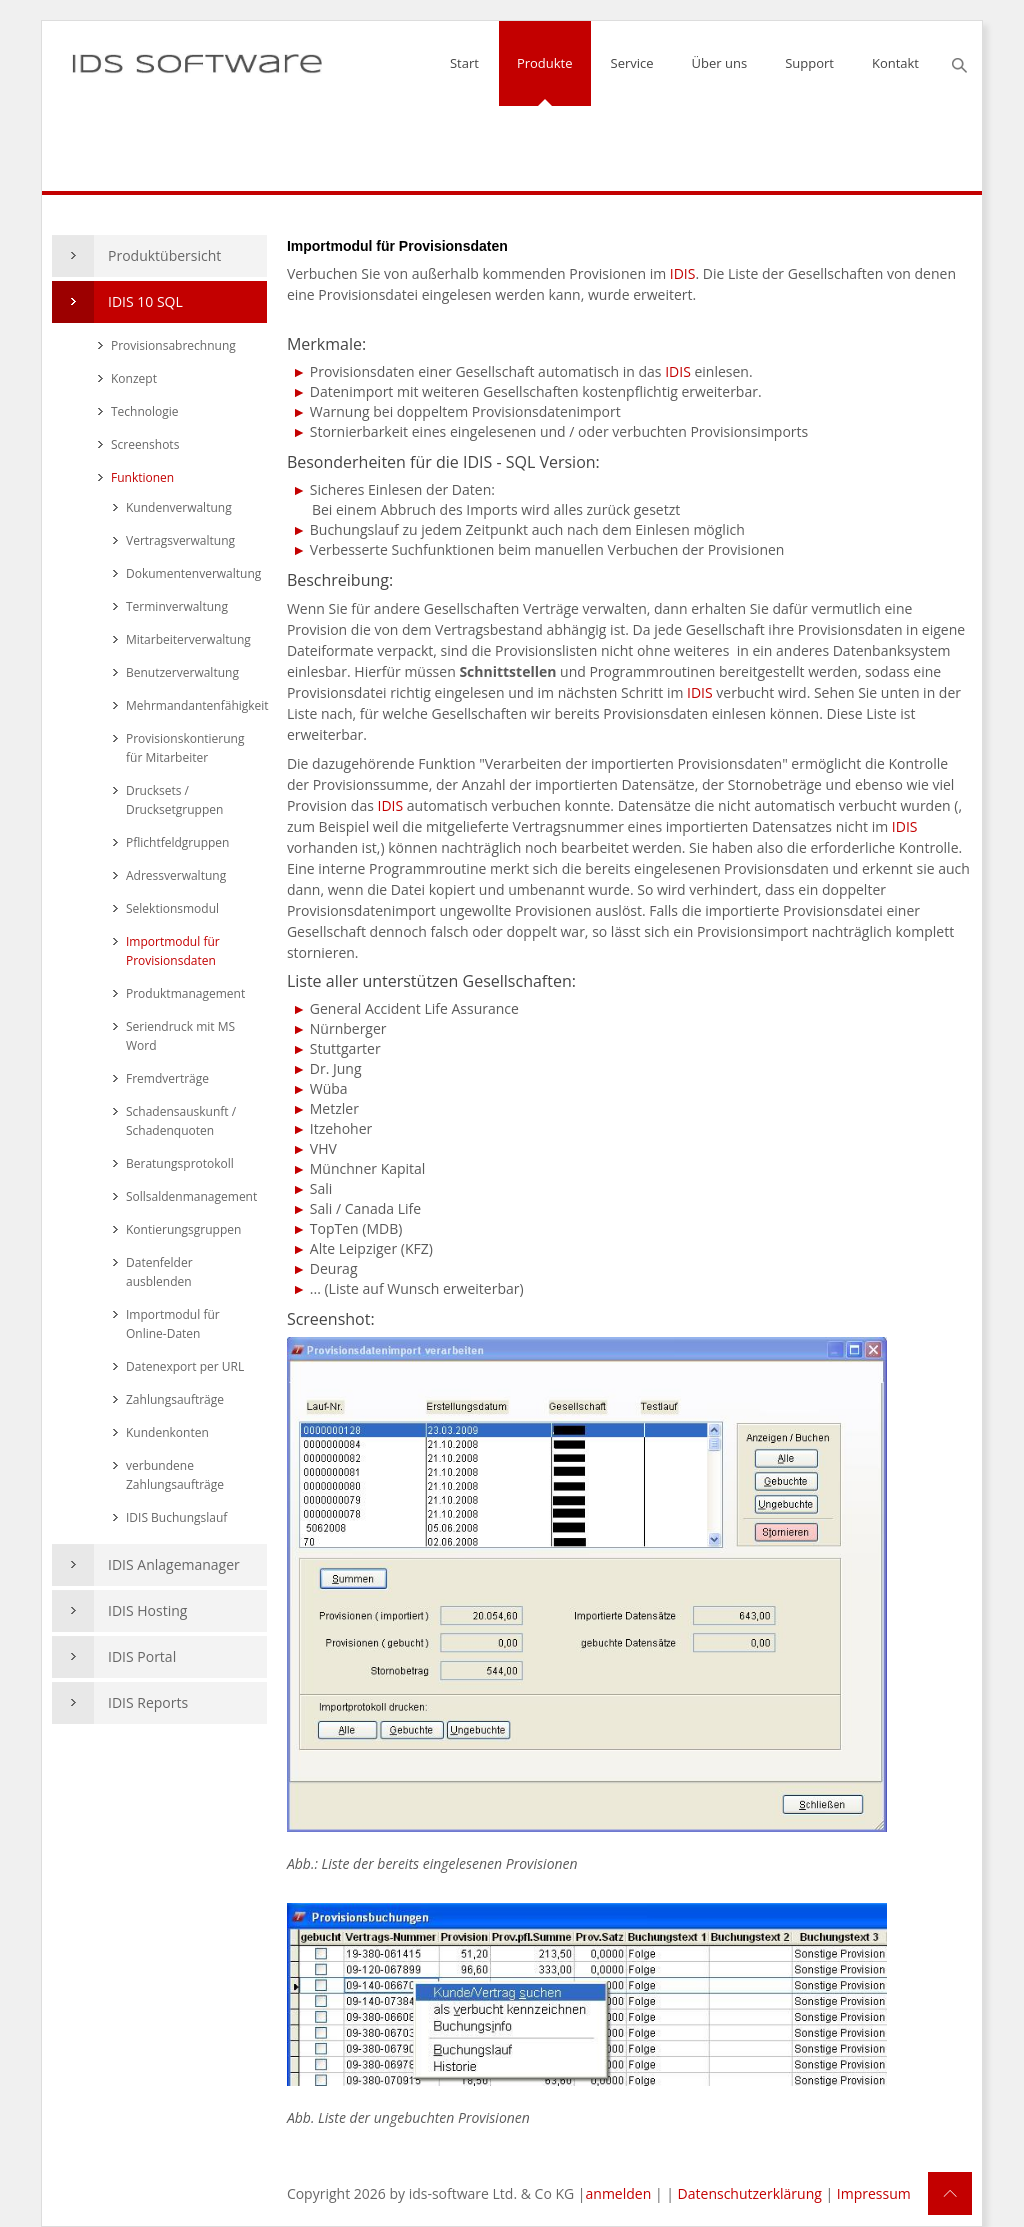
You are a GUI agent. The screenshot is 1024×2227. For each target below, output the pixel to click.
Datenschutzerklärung (750, 2193)
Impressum (874, 2193)
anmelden (619, 2193)
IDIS (683, 273)
